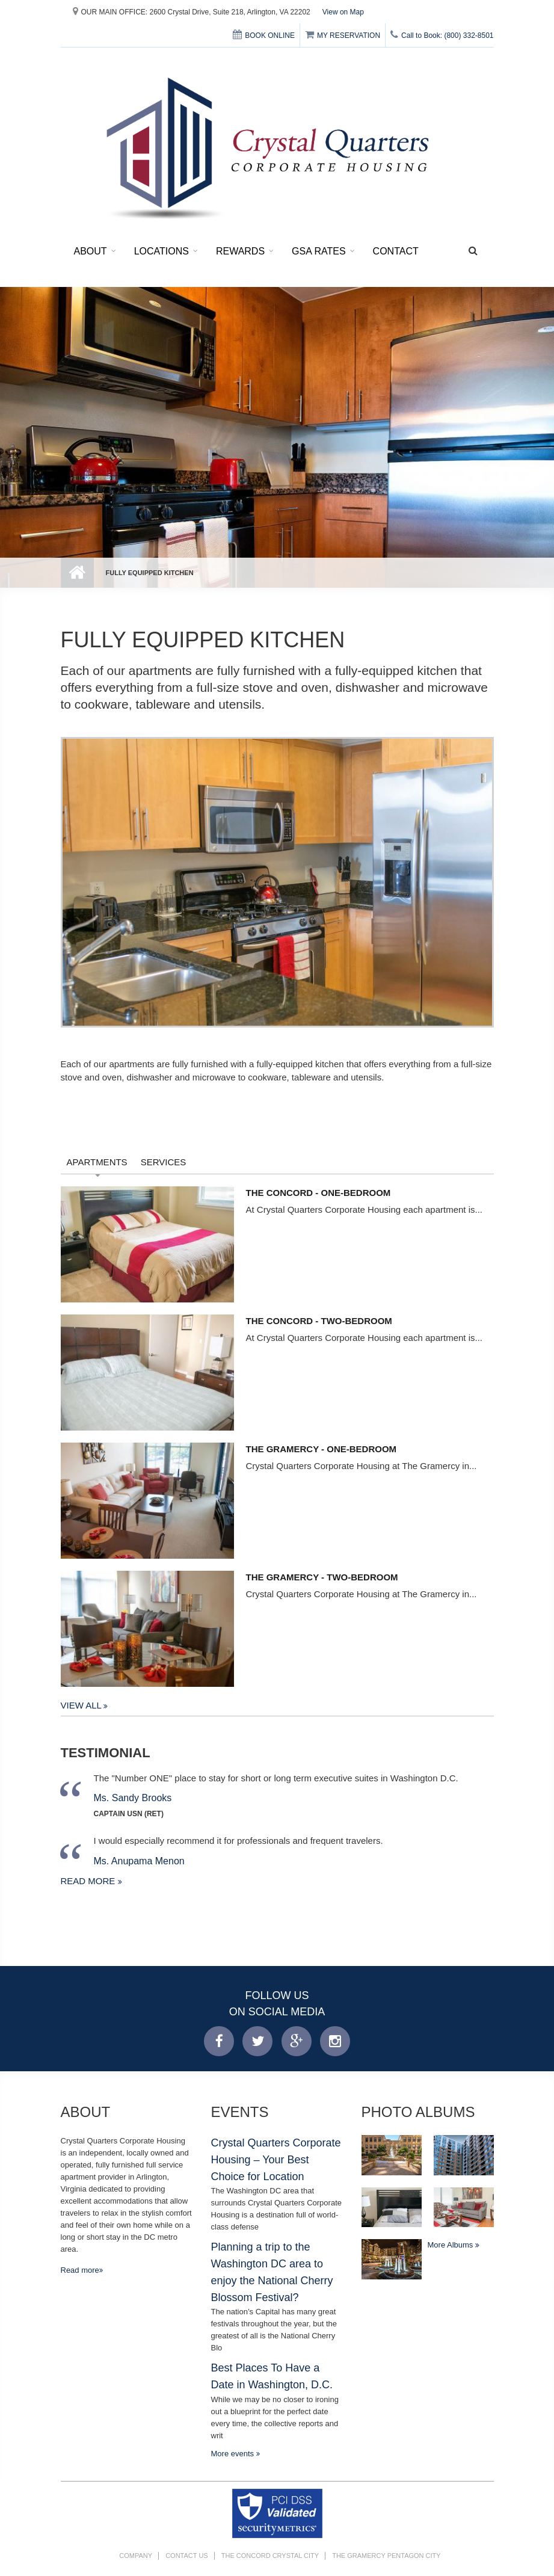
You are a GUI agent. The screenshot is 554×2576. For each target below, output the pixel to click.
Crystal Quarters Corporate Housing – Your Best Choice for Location (276, 2159)
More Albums (451, 2244)
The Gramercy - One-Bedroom (321, 1449)
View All (82, 1705)
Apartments (97, 1162)
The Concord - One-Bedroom (318, 1193)
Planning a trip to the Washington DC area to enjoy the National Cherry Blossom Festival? (272, 2272)
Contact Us (186, 2555)
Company (135, 2555)
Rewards (240, 251)
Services (163, 1162)
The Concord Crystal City (270, 2555)
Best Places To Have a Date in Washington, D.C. (272, 2376)
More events (233, 2453)
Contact (396, 251)
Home (77, 573)
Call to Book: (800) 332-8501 (441, 34)
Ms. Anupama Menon (139, 1861)
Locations (161, 251)
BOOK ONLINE (264, 34)
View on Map (343, 12)
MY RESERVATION (342, 34)
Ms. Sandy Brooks (133, 1798)
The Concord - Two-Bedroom (319, 1321)
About (90, 251)
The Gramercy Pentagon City (386, 2555)
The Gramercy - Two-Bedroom (322, 1577)
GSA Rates (319, 251)
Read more (89, 1881)
